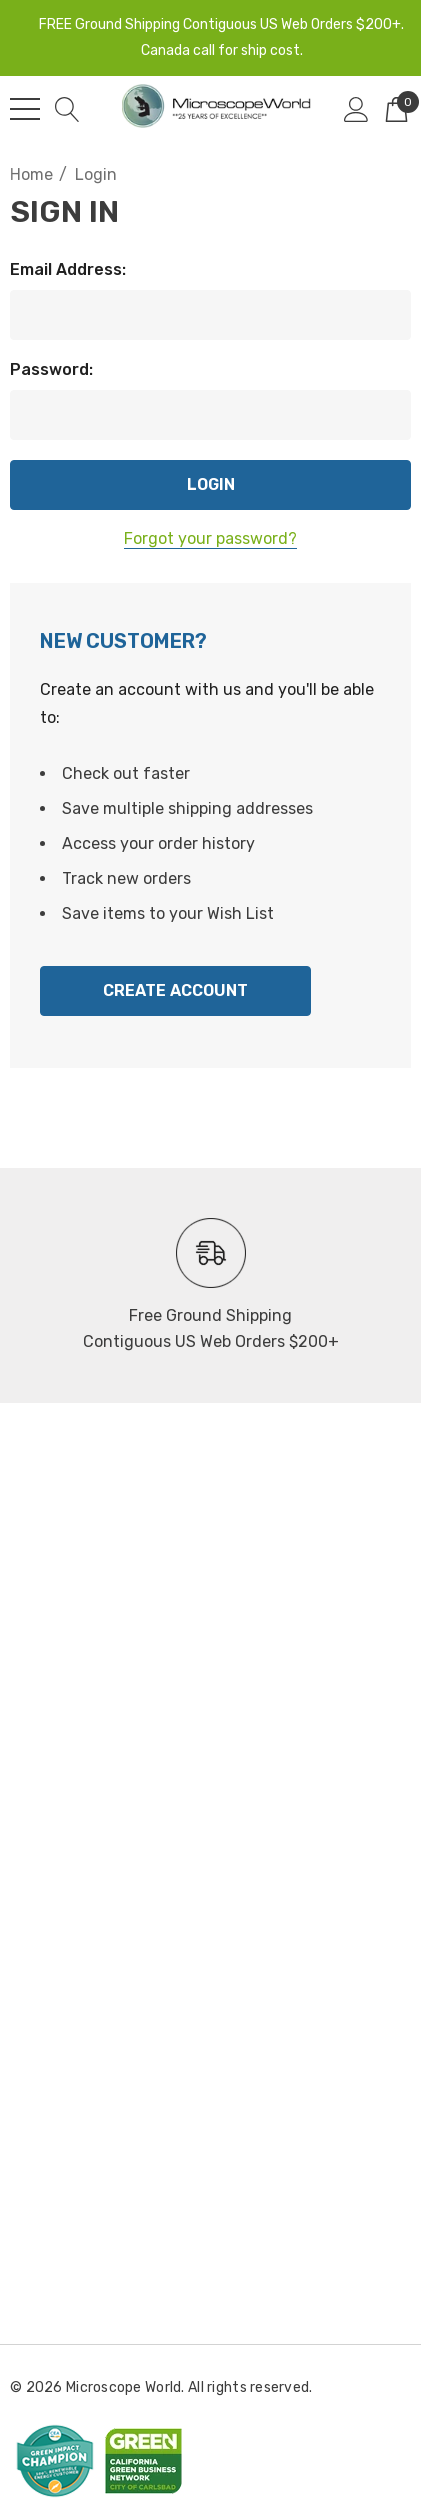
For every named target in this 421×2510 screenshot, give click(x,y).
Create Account (175, 990)
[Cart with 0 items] (396, 109)
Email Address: (68, 269)
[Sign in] (356, 109)
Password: (51, 369)
